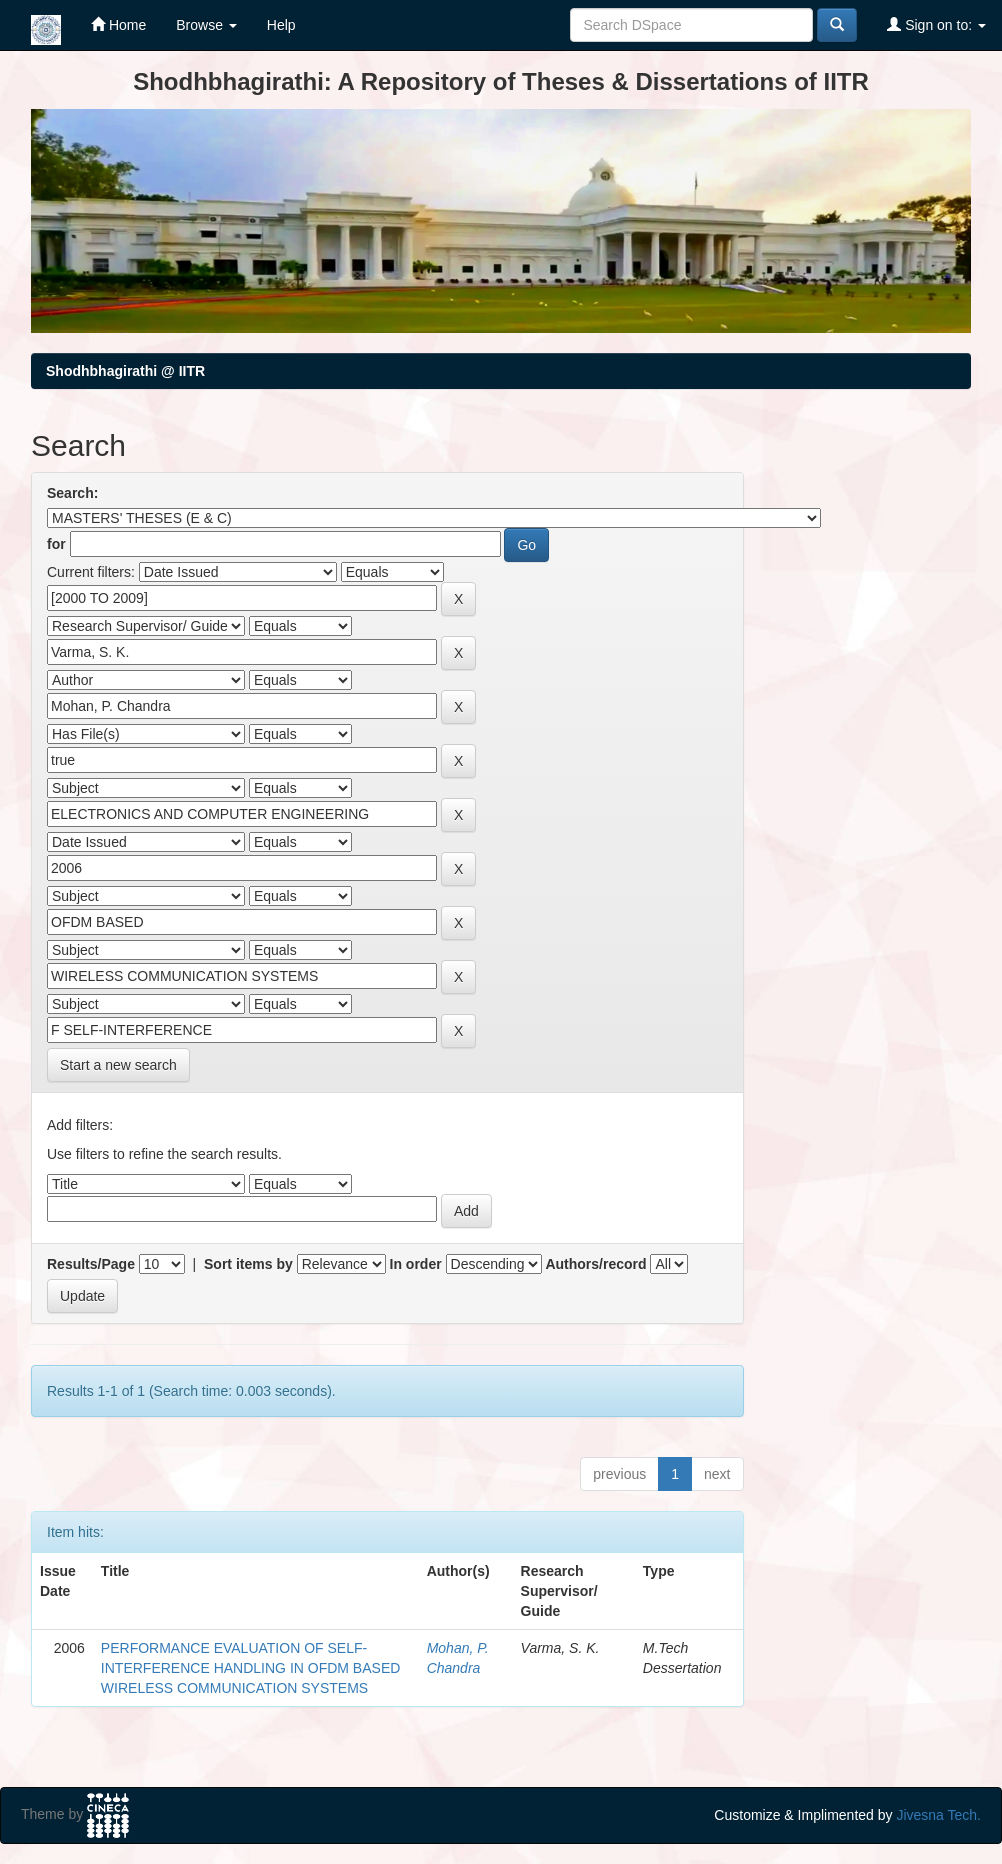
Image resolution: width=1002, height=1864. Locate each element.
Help (281, 25)
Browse (206, 25)
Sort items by (248, 1264)
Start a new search (118, 1065)
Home (118, 24)
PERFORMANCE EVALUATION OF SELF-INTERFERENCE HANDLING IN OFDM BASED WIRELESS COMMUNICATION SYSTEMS (250, 1668)
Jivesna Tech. (938, 1815)
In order (416, 1264)
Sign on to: (936, 24)
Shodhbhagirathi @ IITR (125, 371)
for (56, 544)
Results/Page (91, 1264)
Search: (72, 493)
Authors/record (595, 1264)
